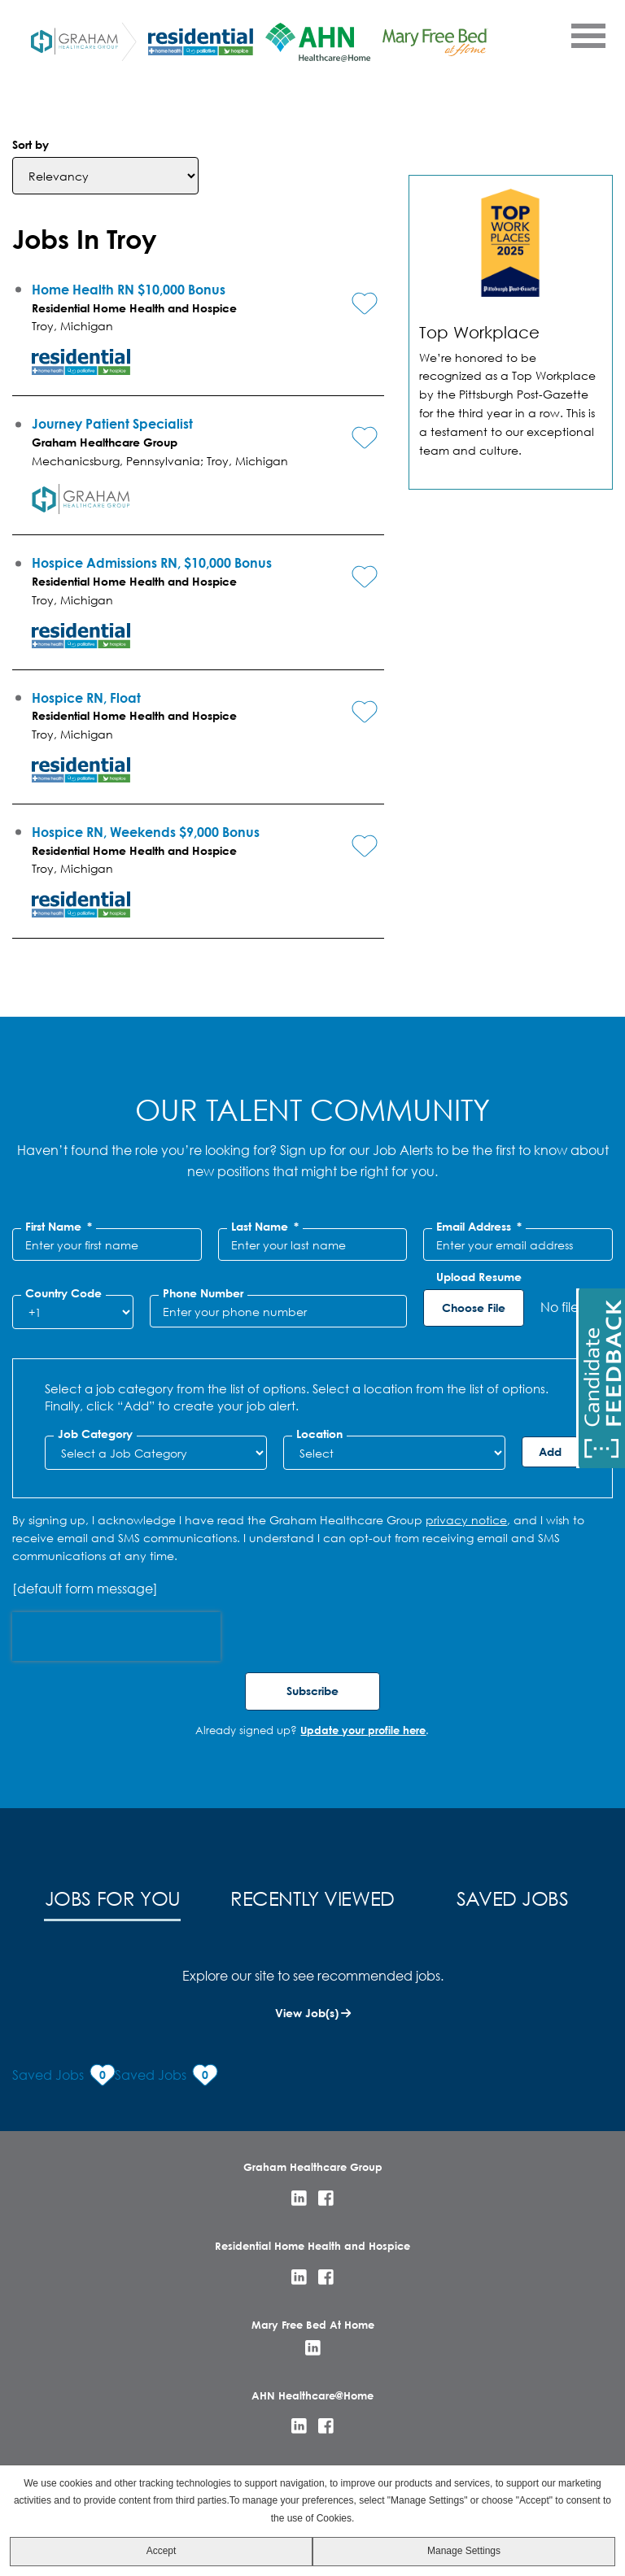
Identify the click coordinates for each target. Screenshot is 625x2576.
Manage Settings (463, 2550)
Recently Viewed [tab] (312, 1897)
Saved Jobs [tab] (513, 1897)
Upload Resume (479, 1277)
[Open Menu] (587, 35)
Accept (161, 2550)
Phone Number (203, 1293)
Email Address (479, 1226)
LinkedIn (299, 2198)
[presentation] (116, 1636)
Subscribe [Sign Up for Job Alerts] (312, 1691)
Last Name (265, 1226)
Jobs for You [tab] (113, 1897)
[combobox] (394, 1453)
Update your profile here (363, 1730)
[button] (352, 290)
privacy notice (466, 1520)
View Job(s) (307, 2013)
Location (319, 1434)
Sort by (30, 144)
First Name (58, 1226)
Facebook (326, 2198)
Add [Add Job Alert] (550, 1451)
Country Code (63, 1293)
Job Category (95, 1434)
